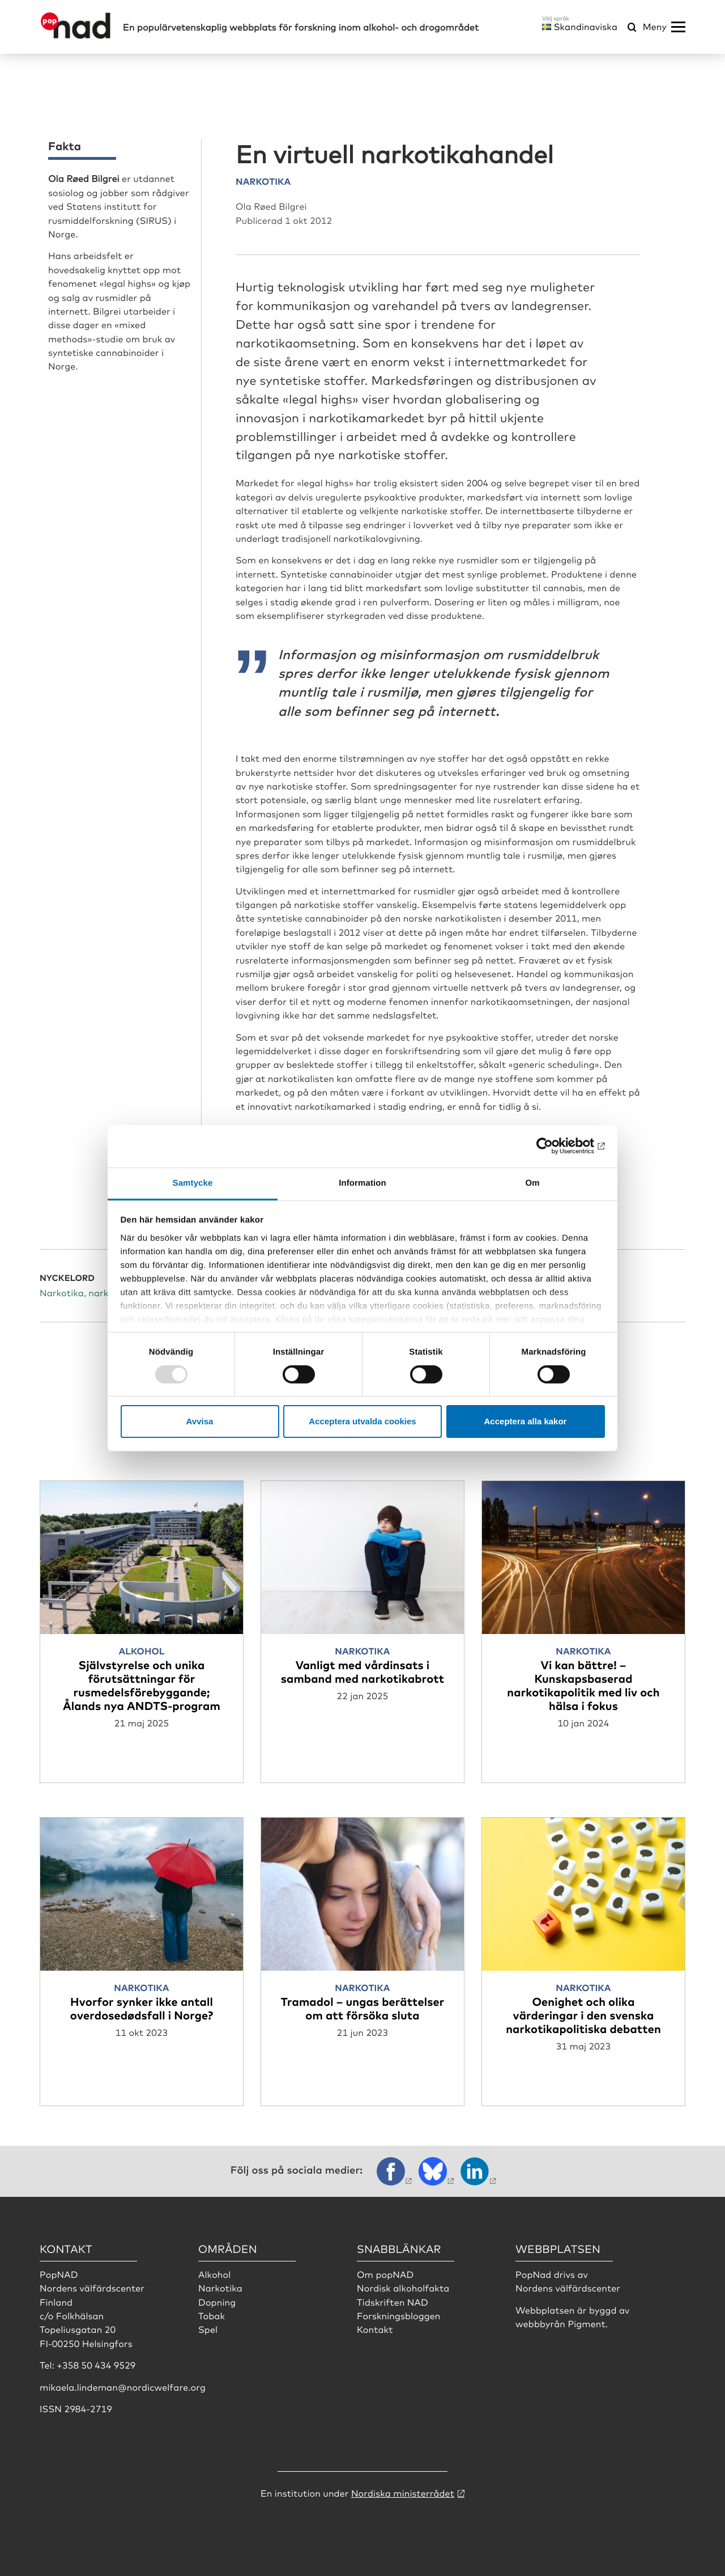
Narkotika (220, 2287)
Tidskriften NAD (392, 2301)
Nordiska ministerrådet (402, 2492)
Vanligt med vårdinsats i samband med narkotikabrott (362, 1671)
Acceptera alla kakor (525, 1421)
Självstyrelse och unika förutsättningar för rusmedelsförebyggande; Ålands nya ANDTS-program (141, 1685)
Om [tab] (532, 1182)
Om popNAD (385, 2274)
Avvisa (200, 1421)
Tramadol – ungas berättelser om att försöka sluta (362, 2007)
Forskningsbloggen (399, 2315)
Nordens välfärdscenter (567, 2287)
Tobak (211, 2315)
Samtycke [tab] (193, 1182)
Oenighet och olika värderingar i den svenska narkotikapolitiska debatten (583, 2014)
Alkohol (214, 2274)
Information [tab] (362, 1182)
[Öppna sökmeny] (632, 28)
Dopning (217, 2301)
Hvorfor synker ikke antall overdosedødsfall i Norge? (141, 2007)
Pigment (586, 2323)
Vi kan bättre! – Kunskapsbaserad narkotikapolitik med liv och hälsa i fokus (583, 1685)
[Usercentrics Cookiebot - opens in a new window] (555, 1146)
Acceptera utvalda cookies (362, 1421)
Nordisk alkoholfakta (403, 2287)
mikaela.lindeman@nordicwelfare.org (123, 2386)
